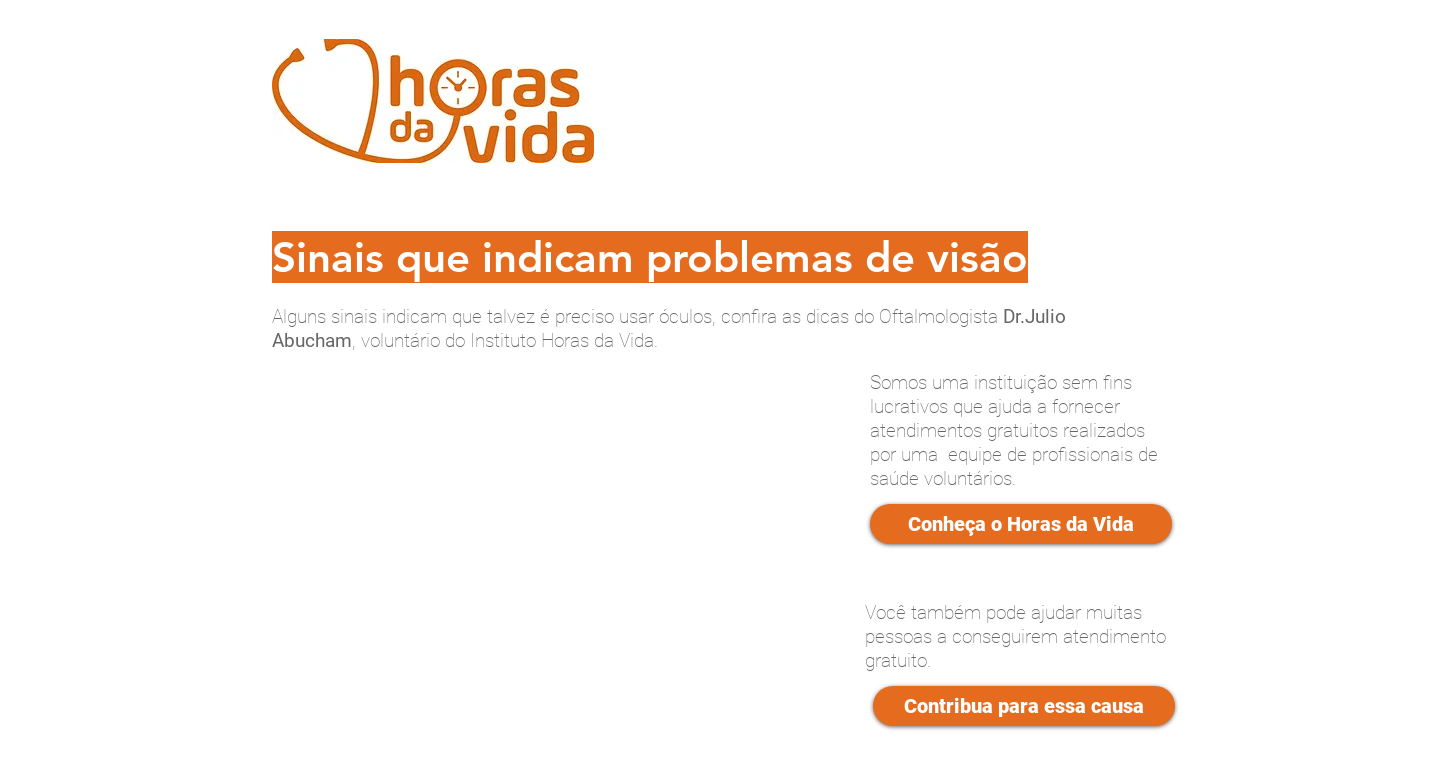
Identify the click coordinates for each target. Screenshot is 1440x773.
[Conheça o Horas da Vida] (1021, 524)
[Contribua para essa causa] (1024, 706)
